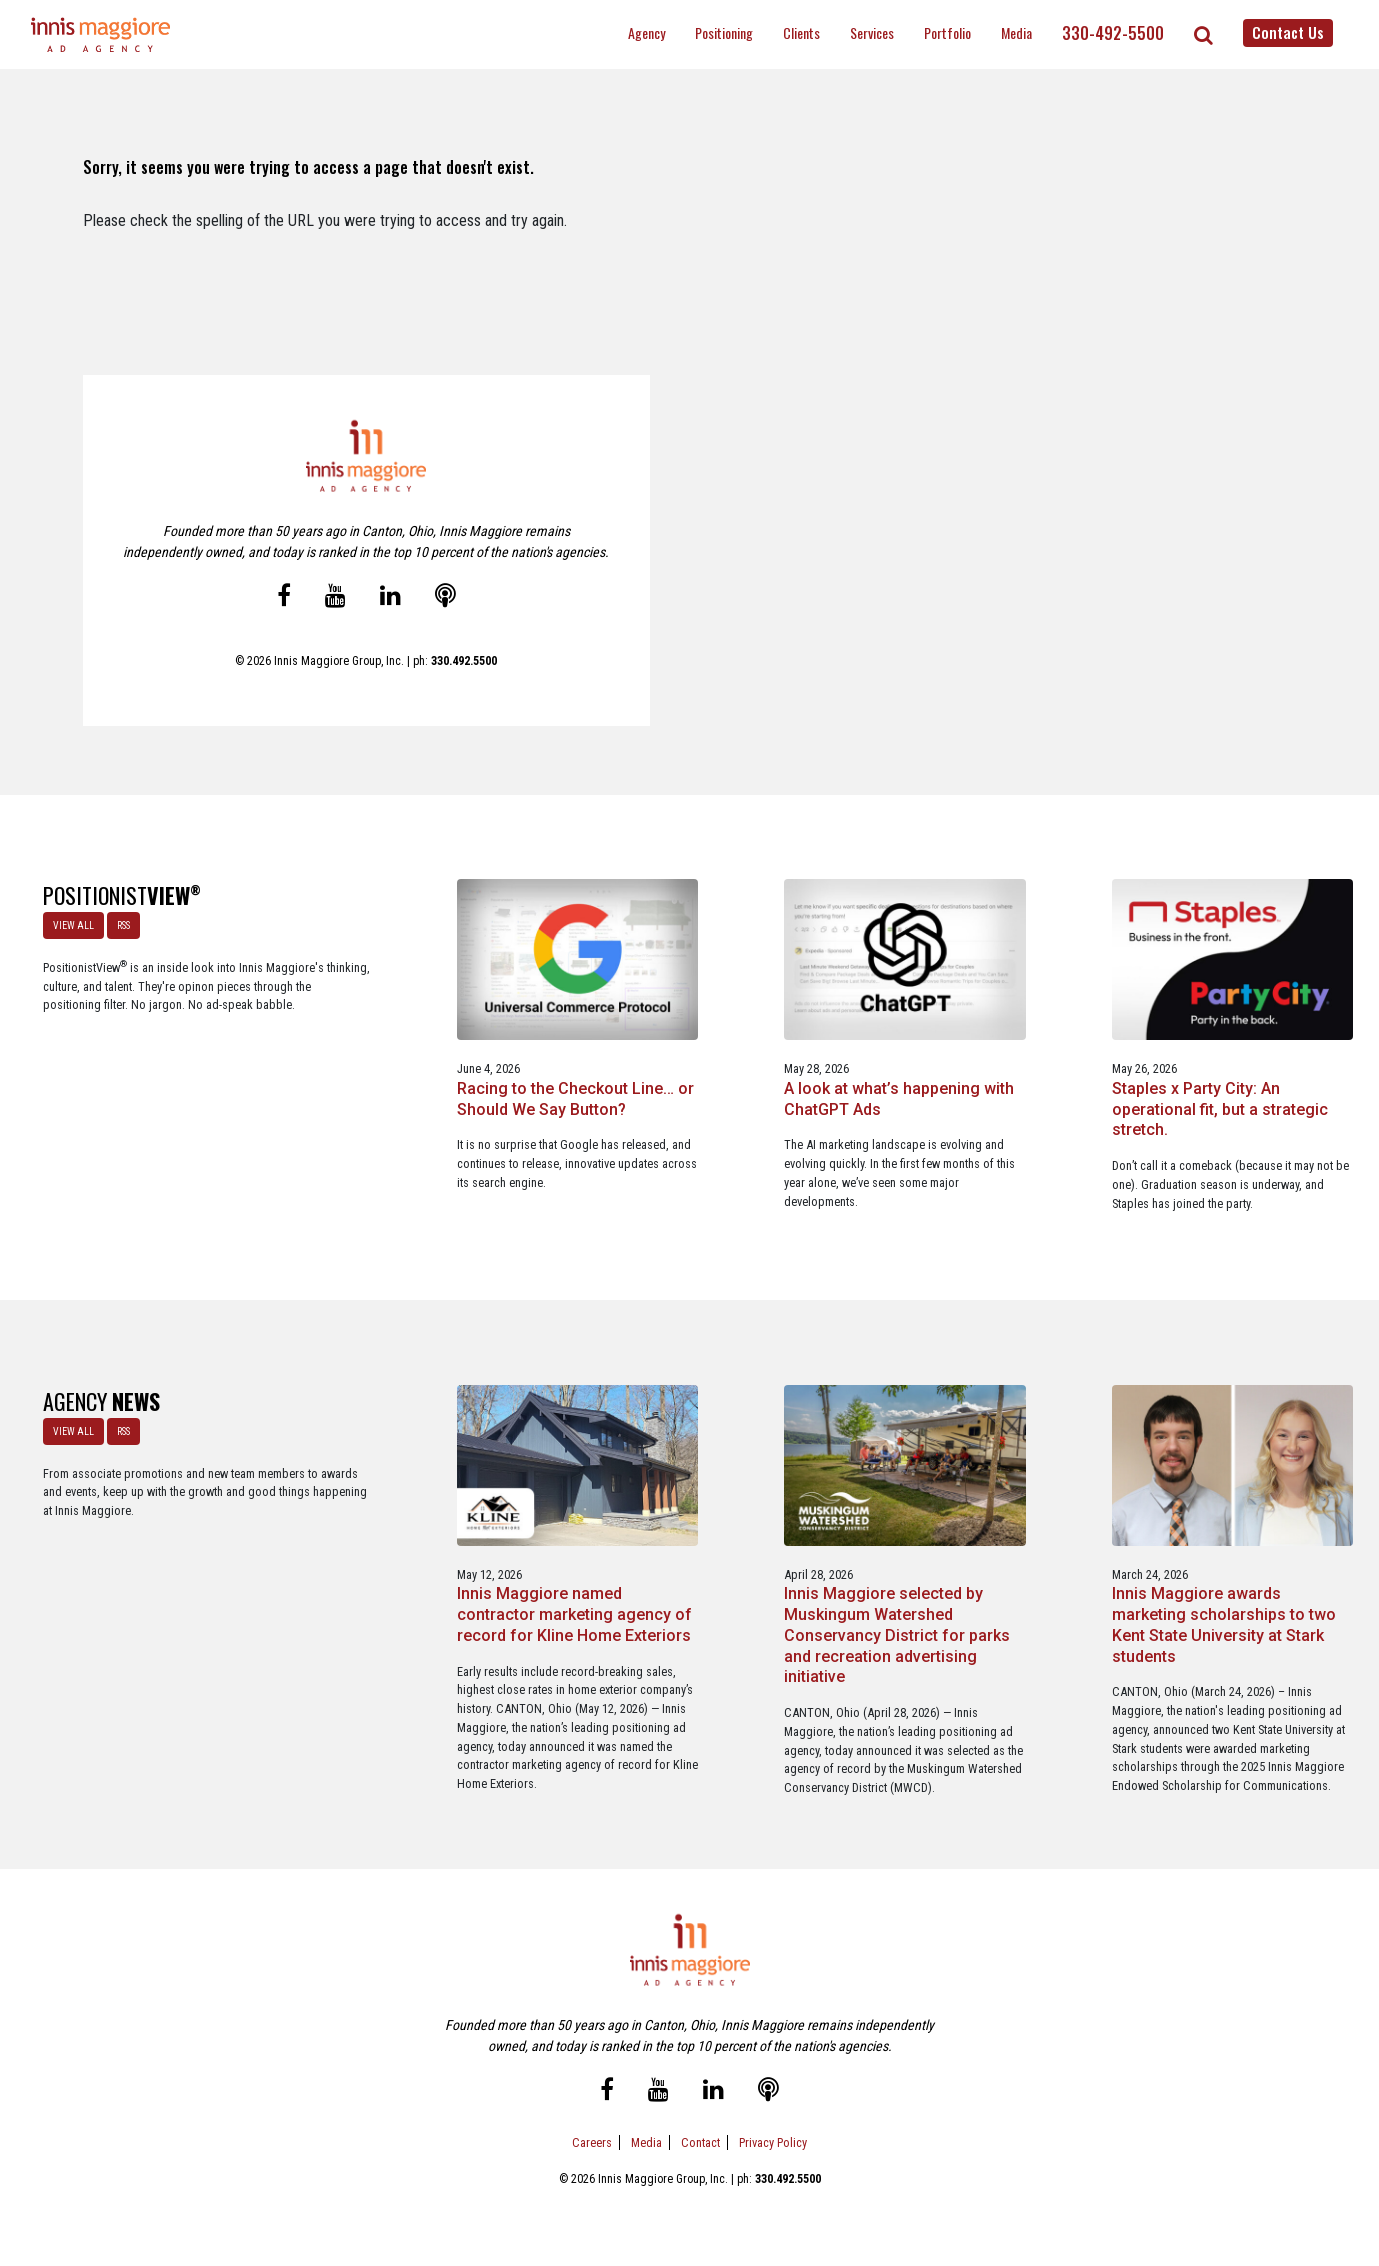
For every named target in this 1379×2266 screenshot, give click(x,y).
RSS (121, 923)
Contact (700, 2164)
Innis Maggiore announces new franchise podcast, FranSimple (1240, 1584)
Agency (646, 32)
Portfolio (947, 32)
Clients (801, 32)
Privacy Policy (773, 2164)
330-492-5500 (1113, 33)
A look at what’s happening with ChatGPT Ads (683, 1075)
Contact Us (1288, 32)
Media (1016, 32)
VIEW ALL (71, 923)
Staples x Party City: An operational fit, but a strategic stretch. (953, 1075)
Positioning (724, 32)
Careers (592, 2164)
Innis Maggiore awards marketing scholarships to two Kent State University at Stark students (965, 1594)
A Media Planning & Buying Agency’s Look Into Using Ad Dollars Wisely (1226, 1085)
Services (872, 32)
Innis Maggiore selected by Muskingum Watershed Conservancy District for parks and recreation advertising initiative (688, 1605)
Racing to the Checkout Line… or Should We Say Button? (404, 1075)
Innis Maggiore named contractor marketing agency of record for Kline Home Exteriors (399, 1594)
